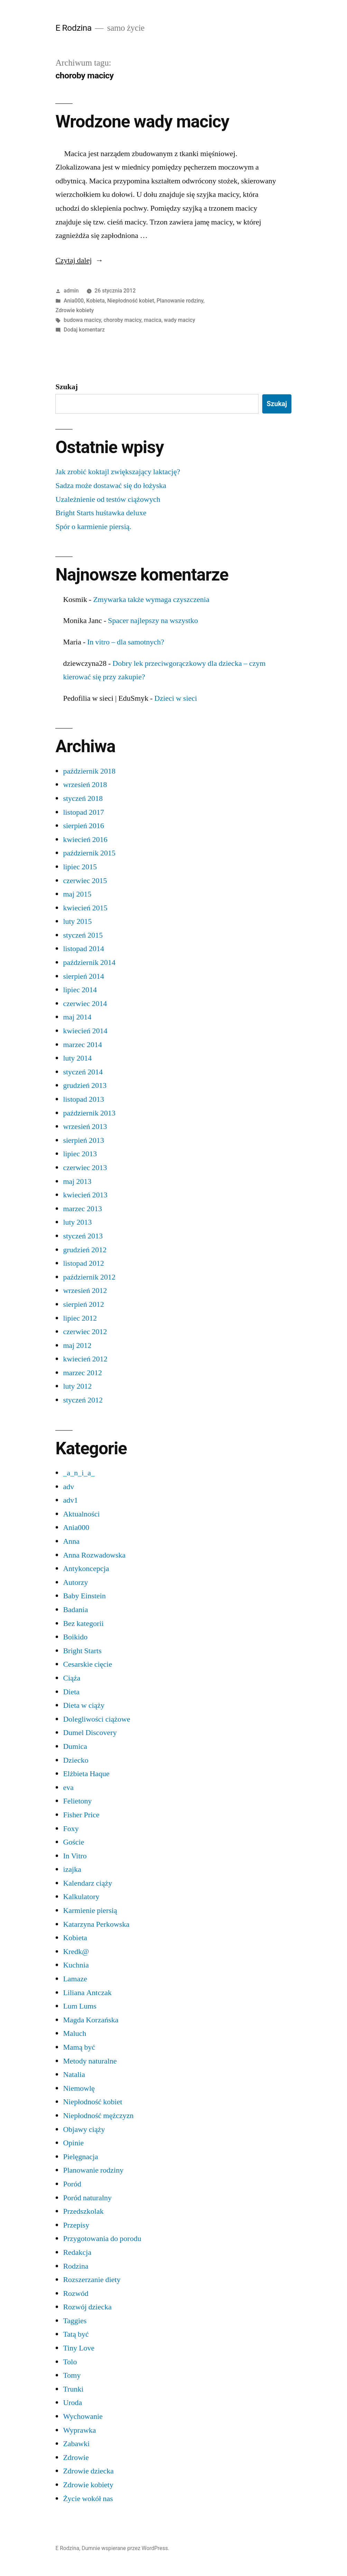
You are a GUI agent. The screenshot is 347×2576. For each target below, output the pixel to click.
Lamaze (75, 1979)
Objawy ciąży (84, 2129)
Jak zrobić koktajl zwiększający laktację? (117, 472)
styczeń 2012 (83, 1400)
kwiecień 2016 (85, 839)
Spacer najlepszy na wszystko (153, 620)
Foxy (70, 1828)
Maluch (74, 2033)
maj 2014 (77, 1017)
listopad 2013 (83, 1099)
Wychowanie (83, 2416)
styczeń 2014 (83, 1072)
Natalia (74, 2074)
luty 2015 (77, 921)
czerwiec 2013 (85, 1167)
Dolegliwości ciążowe (96, 1719)
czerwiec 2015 (85, 880)
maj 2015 (77, 894)
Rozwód (75, 2293)
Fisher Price (81, 1815)
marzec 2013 (82, 1209)
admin (71, 290)
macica (152, 320)
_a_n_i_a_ (79, 1473)
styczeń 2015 (83, 935)
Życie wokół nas (88, 2498)
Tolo (70, 2362)
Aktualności (81, 1514)
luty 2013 (77, 1222)
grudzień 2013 (84, 1085)
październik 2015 (89, 853)
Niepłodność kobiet (130, 300)
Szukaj (66, 387)
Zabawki (76, 2444)
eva (68, 1787)
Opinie (73, 2143)
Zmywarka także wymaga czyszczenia (151, 599)
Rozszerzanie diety (91, 2280)
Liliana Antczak (87, 1993)
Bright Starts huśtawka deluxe (100, 513)
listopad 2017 (83, 812)
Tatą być (75, 2334)
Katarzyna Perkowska (96, 1924)
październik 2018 (89, 771)
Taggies (74, 2321)
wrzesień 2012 (85, 1290)
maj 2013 (77, 1181)
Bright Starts (82, 1651)
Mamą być (79, 2047)
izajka (72, 1869)
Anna (71, 1541)
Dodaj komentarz (84, 329)
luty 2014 (77, 1058)
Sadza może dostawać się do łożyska (110, 485)
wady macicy (179, 320)
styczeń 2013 (83, 1236)
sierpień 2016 (83, 826)
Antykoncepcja (86, 1568)
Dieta (71, 1692)
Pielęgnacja (80, 2157)
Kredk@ (76, 1951)
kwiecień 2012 (85, 1359)
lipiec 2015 (80, 867)
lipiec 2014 (80, 990)
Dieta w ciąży (83, 1705)
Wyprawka (79, 2430)
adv (68, 1487)
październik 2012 (89, 1277)
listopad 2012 (83, 1263)
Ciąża (71, 1678)
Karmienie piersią (90, 1910)
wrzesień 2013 (85, 1126)
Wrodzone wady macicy (142, 122)
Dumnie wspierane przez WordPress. (125, 2548)
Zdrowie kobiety (74, 310)
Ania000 (74, 300)
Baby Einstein (84, 1596)
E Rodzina (73, 28)
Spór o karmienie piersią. (93, 527)
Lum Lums (79, 2006)
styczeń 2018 (83, 798)
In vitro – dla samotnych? (125, 642)
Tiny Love (78, 2348)
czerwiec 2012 (85, 1332)
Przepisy (76, 2225)
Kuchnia (76, 1965)
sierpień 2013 (83, 1140)
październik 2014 (89, 962)
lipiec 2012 (80, 1318)
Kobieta (95, 300)
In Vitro (74, 1856)
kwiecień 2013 (85, 1195)
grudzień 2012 (84, 1250)
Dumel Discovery (89, 1732)
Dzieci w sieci (175, 698)
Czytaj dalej (79, 260)
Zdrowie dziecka (88, 2471)
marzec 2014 (82, 1045)
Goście (73, 1842)
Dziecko (75, 1760)
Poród (72, 2184)
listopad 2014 (83, 949)
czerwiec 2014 (85, 1003)
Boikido (75, 1637)
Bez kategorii (83, 1623)
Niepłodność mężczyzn (98, 2115)
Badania (75, 1610)
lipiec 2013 (80, 1154)
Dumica (75, 1746)
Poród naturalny (87, 2198)
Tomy (72, 2375)
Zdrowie (76, 2457)
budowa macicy (82, 320)
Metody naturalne (89, 2061)
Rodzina (75, 2266)
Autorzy (75, 1582)
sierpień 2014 (83, 976)
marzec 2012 (82, 1373)
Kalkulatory (81, 1897)
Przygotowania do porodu (102, 2238)
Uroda (72, 2402)
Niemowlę (79, 2088)
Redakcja (77, 2252)
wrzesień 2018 (85, 784)
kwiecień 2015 (85, 908)
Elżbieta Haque (86, 1774)
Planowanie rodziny (180, 300)
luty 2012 (77, 1386)
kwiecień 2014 (85, 1031)
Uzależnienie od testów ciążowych (107, 499)
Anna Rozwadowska (94, 1555)
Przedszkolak (83, 2211)
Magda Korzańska (90, 2020)
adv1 (70, 1500)
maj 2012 (77, 1345)
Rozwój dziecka (87, 2307)
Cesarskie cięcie (87, 1664)
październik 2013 (89, 1113)
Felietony (77, 1801)
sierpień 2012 (83, 1304)
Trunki (73, 2389)
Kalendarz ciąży (87, 1883)
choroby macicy (122, 320)
